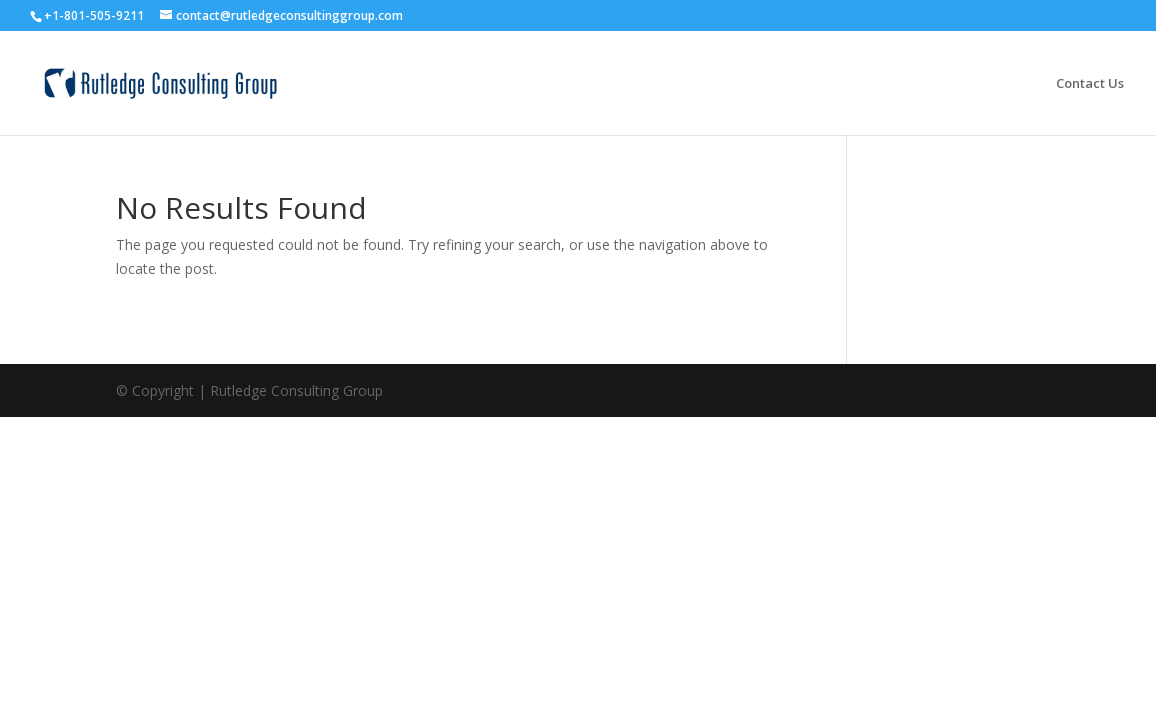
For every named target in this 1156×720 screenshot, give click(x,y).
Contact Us (1090, 84)
